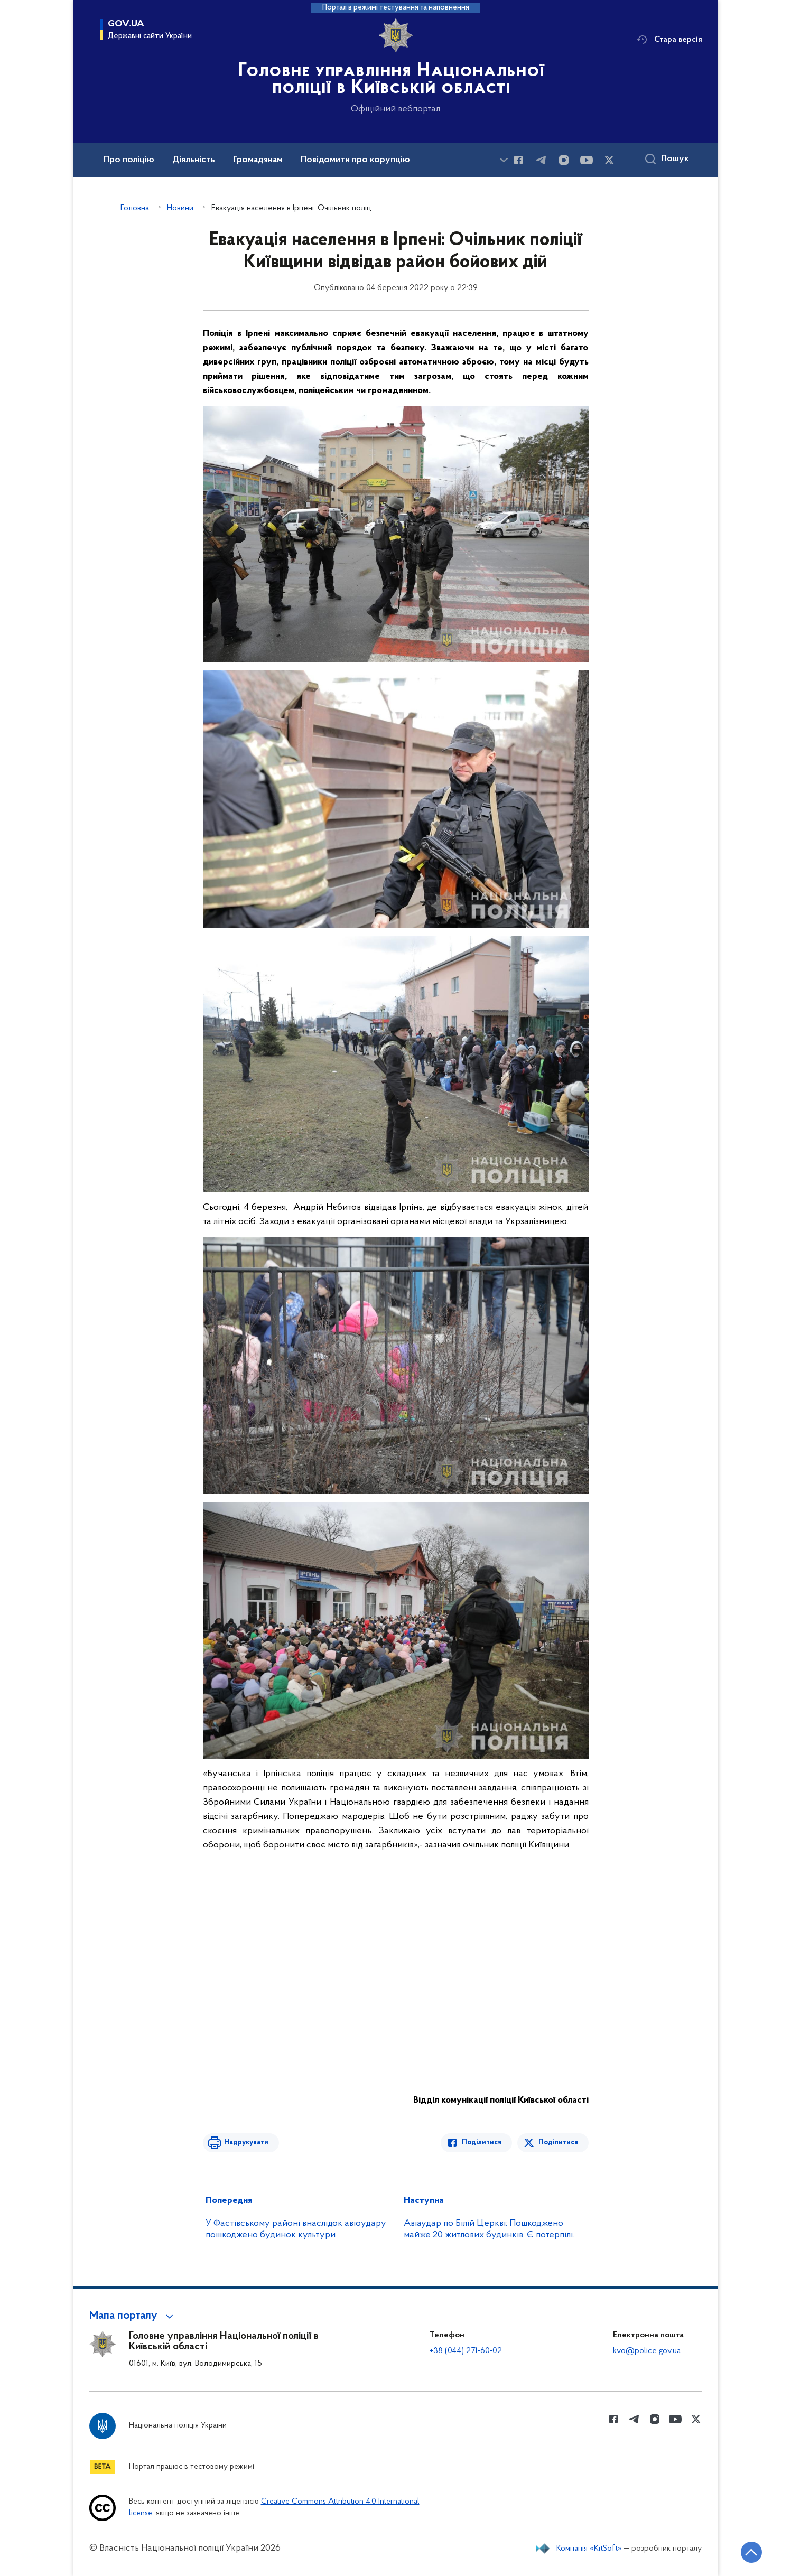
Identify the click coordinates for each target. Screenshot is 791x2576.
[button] (132, 2316)
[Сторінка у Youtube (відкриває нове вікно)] (586, 160)
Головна (134, 208)
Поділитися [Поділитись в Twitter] (558, 2142)
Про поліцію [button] (129, 160)
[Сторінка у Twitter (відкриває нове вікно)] (609, 160)
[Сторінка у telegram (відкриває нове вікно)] (541, 160)
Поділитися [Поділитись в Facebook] (481, 2142)
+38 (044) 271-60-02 (466, 2351)
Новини (180, 208)
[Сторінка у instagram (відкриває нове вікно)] (563, 160)
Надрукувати (246, 2142)
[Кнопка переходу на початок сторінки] (751, 2552)
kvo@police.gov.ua (647, 2351)
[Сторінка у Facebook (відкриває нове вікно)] (518, 160)
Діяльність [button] (193, 160)
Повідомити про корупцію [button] (355, 160)
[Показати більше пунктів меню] (504, 160)
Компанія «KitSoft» (589, 2548)
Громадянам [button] (258, 160)
